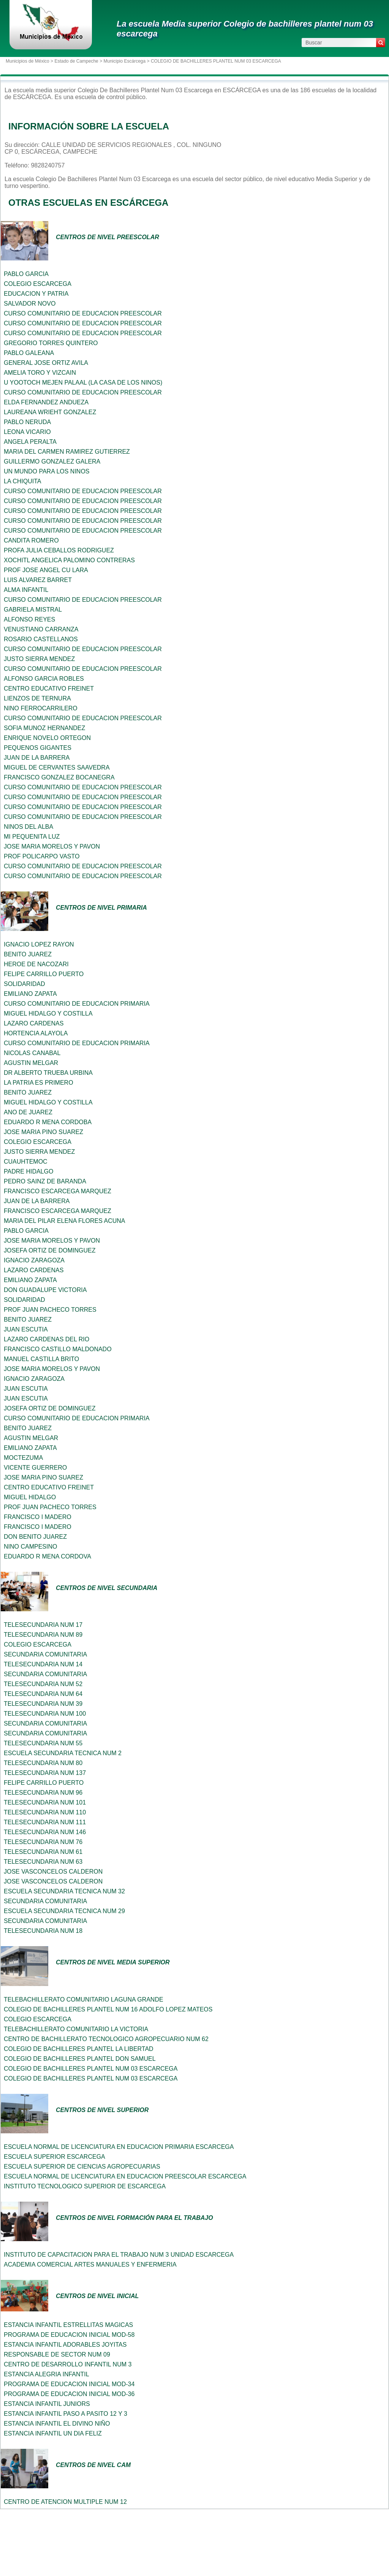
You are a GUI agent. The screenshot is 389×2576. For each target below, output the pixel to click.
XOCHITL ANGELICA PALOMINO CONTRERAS (69, 560)
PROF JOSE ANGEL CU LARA (46, 570)
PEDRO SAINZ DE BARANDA (45, 1181)
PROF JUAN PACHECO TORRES (50, 1309)
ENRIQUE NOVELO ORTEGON (47, 738)
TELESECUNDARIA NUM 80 (43, 1763)
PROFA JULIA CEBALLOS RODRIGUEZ (59, 550)
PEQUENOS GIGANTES (37, 748)
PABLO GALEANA (29, 353)
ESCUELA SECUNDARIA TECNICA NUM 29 (64, 1911)
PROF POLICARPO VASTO (41, 856)
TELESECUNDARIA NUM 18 (43, 1931)
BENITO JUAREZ (28, 954)
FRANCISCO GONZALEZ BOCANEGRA (59, 777)
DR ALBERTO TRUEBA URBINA (48, 1073)
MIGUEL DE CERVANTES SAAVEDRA (57, 767)
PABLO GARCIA (26, 274)
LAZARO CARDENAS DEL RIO (46, 1339)
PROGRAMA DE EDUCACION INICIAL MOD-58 (69, 2334)
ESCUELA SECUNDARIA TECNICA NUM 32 (64, 1891)
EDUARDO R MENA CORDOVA (47, 1556)
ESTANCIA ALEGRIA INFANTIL (46, 2374)
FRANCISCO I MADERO (37, 1517)
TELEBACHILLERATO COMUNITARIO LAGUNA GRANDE (83, 1999)
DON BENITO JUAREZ (35, 1536)
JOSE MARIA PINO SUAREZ (43, 1132)
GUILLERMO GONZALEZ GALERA (52, 461)
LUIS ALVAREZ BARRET (38, 580)
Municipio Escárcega (124, 61)
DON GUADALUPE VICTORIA (45, 1290)
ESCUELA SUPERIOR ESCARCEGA (54, 2156)
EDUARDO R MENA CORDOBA (48, 1122)
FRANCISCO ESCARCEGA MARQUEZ (57, 1191)
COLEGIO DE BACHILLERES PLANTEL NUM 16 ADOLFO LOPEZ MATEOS (108, 2009)
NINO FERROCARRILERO (40, 708)
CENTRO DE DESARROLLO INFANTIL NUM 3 (67, 2364)
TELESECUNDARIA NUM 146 (45, 1832)
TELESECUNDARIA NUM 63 (43, 1861)
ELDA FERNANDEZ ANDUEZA (46, 402)
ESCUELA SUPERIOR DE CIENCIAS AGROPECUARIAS (82, 2166)
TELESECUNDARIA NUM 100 (45, 1713)
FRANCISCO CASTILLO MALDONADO (58, 1349)
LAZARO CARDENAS (33, 1023)
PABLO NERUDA (27, 422)
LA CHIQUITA (22, 481)
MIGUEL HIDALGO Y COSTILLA (48, 1013)
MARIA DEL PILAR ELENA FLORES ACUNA (64, 1221)
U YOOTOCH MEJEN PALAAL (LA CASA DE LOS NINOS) (83, 382)
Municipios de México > (30, 61)
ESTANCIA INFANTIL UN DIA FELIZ (53, 2433)
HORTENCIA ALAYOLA (36, 1033)
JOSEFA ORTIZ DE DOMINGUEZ (50, 1250)
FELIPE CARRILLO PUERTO (44, 974)
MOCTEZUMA (23, 1457)
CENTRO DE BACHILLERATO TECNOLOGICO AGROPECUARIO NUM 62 (106, 2039)
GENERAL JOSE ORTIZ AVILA (46, 363)
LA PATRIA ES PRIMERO (38, 1082)
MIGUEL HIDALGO (30, 1497)
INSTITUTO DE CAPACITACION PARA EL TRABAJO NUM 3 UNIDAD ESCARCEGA (119, 2254)
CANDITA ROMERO (31, 540)
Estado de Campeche (76, 61)
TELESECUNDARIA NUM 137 (45, 1773)
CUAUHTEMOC (25, 1161)
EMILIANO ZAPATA (30, 994)
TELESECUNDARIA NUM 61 (43, 1852)
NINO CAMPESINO (30, 1546)
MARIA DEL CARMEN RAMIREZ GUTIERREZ (67, 451)
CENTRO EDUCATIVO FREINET (49, 688)
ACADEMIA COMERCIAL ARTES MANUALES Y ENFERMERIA (90, 2264)
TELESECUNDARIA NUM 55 (43, 1743)
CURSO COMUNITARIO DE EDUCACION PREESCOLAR (83, 313)
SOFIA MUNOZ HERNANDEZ (44, 728)
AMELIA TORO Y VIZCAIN (40, 372)
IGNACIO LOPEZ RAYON (39, 944)
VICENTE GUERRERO (35, 1467)
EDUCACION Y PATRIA (36, 293)
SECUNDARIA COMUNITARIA (45, 1654)
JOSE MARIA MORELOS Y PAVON (52, 846)
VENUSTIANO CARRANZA (41, 629)
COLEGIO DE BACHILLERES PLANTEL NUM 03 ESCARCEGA (90, 2068)
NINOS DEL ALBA (28, 826)
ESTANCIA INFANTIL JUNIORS (47, 2404)
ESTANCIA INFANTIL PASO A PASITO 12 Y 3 (65, 2413)
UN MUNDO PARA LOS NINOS (47, 471)
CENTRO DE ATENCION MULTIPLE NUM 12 (65, 2502)
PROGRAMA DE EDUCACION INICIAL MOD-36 (69, 2394)
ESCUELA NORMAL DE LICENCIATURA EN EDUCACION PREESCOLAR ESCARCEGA (125, 2176)
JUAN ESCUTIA (26, 1329)
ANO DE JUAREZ (28, 1112)
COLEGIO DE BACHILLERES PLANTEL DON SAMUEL (80, 2058)
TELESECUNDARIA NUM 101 (45, 1802)
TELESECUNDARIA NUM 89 (43, 1634)
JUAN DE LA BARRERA (37, 757)
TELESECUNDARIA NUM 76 (43, 1842)
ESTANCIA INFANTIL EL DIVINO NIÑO (57, 2423)
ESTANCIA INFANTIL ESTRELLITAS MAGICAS (68, 2325)
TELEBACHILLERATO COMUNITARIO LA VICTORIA (76, 2029)
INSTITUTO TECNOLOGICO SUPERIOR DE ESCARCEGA (85, 2186)
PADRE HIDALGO (28, 1171)
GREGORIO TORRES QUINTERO (51, 343)
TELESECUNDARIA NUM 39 (43, 1704)
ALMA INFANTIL (26, 590)
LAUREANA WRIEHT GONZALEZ (50, 412)
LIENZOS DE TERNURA (37, 698)
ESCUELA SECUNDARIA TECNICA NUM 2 (63, 1753)
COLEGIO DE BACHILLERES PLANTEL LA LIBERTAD (78, 2049)
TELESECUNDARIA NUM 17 (43, 1625)
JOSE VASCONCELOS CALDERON (53, 1871)
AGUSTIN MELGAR (31, 1063)
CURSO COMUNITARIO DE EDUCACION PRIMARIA (77, 1003)
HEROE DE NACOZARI (36, 964)
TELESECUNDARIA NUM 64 (43, 1694)
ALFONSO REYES (29, 619)
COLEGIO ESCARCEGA (37, 284)
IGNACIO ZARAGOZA (34, 1260)
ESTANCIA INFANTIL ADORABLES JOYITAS (65, 2344)
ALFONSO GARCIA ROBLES (44, 678)
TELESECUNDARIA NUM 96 (43, 1792)
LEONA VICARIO (27, 432)
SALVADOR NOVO (29, 303)
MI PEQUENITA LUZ (32, 836)
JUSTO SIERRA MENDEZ (39, 659)
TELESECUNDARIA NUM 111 (45, 1822)
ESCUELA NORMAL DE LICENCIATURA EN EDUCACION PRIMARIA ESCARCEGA (119, 2147)
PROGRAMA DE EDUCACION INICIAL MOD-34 (69, 2384)
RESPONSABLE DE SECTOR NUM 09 (57, 2354)
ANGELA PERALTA (30, 442)
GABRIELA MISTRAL (33, 609)
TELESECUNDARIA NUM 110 (45, 1812)
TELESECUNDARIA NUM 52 (43, 1684)
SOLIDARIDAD (24, 984)
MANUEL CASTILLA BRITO (41, 1359)
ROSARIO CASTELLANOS (41, 639)
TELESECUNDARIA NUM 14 (43, 1664)
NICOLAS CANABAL (32, 1053)
